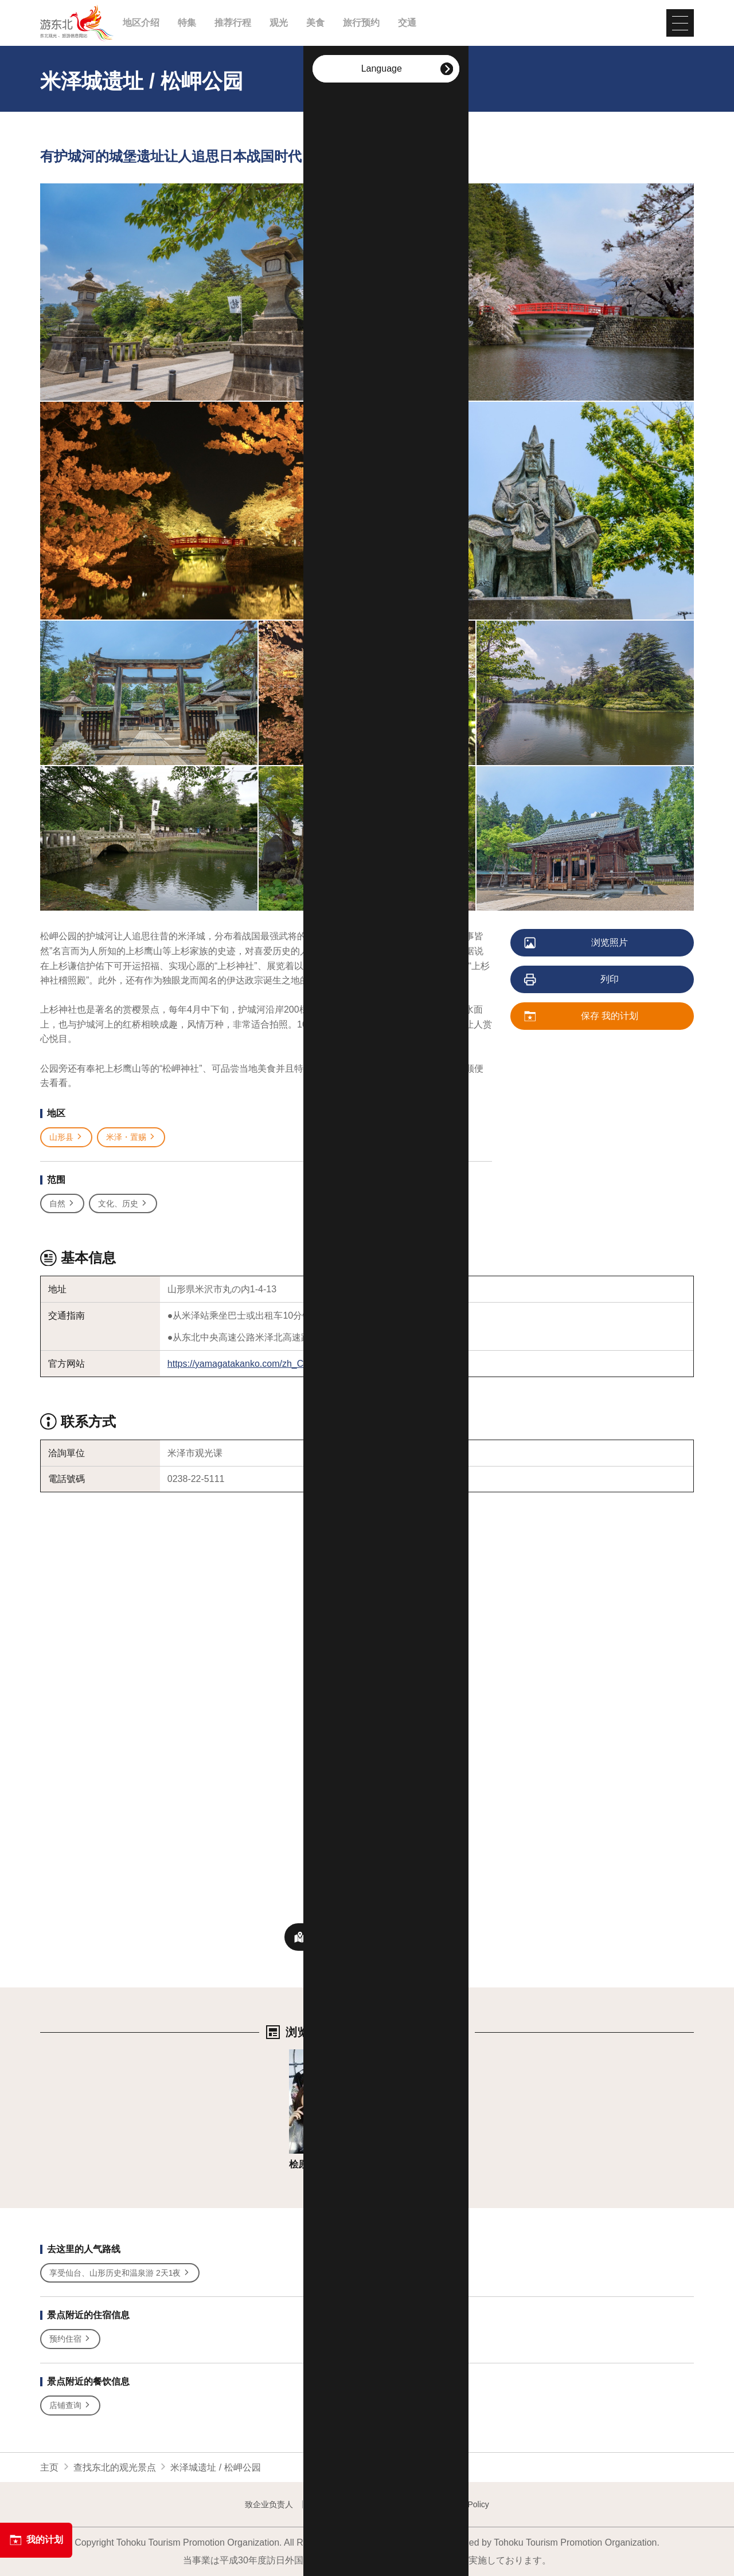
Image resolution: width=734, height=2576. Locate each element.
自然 (62, 1204)
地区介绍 (141, 23)
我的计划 (36, 2540)
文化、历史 (123, 1204)
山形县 (66, 1137)
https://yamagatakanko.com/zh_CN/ (240, 1364)
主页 (49, 2467)
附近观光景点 (367, 1937)
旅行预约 (361, 23)
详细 (298, 2055)
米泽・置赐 (131, 1137)
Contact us (331, 2504)
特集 (187, 23)
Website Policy (462, 2504)
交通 (407, 23)
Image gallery (393, 2504)
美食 (315, 23)
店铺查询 (70, 2405)
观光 (279, 23)
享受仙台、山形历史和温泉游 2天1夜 (119, 2273)
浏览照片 (576, 943)
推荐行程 (232, 23)
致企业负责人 (269, 2504)
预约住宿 (70, 2339)
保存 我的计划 (581, 1016)
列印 (572, 980)
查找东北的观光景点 (114, 2467)
